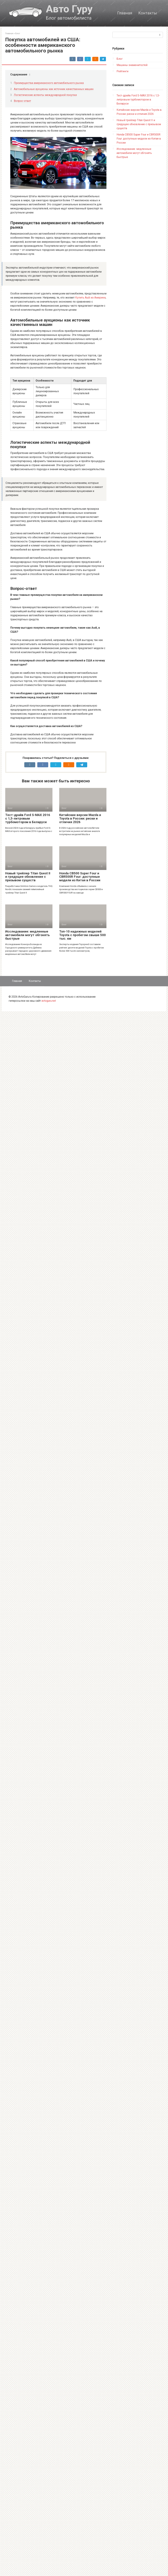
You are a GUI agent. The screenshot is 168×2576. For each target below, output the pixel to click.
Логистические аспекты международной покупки (45, 95)
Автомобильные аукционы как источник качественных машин (53, 89)
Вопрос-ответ (22, 100)
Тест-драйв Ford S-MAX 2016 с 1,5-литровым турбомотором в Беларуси (27, 818)
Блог (120, 58)
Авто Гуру (69, 9)
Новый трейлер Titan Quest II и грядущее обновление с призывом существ (27, 876)
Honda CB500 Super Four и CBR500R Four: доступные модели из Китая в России (79, 876)
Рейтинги (122, 71)
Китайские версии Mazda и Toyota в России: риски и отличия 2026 (80, 818)
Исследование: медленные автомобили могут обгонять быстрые (27, 934)
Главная (124, 13)
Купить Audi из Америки (90, 297)
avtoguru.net (48, 1000)
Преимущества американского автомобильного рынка (49, 83)
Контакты (147, 13)
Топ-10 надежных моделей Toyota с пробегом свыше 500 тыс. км (82, 934)
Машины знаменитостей (132, 65)
